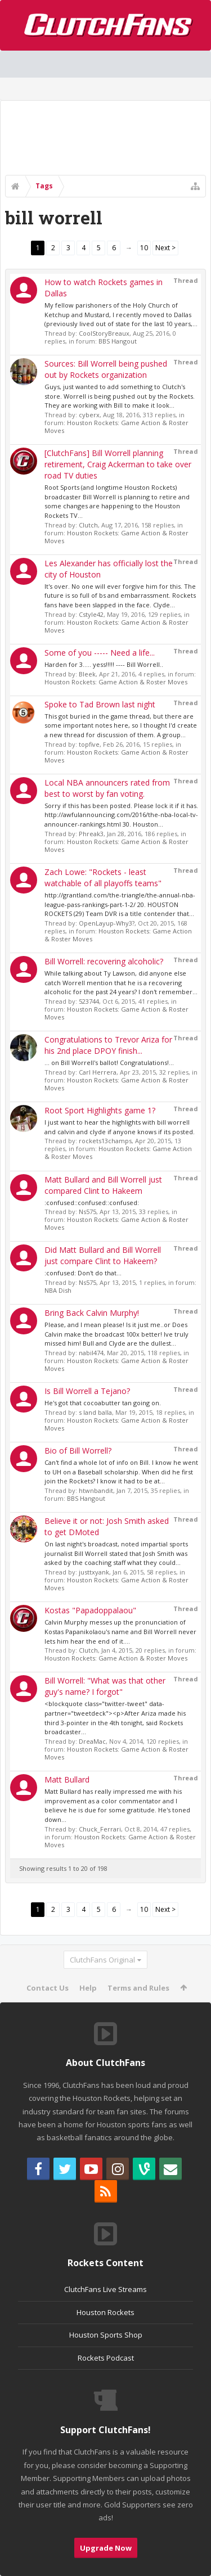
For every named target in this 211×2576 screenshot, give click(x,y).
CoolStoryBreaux (104, 333)
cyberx (89, 414)
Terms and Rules (138, 1988)
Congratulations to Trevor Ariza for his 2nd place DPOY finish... (108, 1045)
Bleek (87, 674)
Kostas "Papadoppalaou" (90, 1610)
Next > (165, 247)
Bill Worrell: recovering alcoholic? (103, 961)
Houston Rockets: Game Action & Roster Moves (116, 426)
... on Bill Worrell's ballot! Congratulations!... (109, 1062)
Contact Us (47, 1988)
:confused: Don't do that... (83, 1273)
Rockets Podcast (106, 2358)
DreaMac (92, 1741)
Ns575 (87, 1211)
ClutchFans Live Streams (105, 2289)
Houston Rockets (105, 2312)
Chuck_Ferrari (100, 1829)
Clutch (88, 525)
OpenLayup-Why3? (106, 923)
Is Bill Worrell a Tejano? (87, 1391)
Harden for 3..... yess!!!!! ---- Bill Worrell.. (103, 664)
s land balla (95, 1412)
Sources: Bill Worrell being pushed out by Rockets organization (105, 369)
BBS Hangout (117, 341)
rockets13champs (105, 1140)
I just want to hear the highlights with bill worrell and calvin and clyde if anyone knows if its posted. (119, 1127)
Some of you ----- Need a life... (99, 652)
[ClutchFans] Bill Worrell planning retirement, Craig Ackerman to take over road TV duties (117, 464)
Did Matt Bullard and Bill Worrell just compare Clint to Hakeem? (102, 1255)
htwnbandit (96, 1490)
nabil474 (91, 1352)
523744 (89, 1001)
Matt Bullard (66, 1779)
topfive (89, 744)
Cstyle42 (91, 614)
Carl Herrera (97, 1072)
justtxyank (94, 1572)
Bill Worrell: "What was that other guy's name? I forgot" (104, 1686)
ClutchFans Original (102, 1960)
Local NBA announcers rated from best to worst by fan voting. (107, 788)
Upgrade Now (106, 2548)
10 (144, 247)
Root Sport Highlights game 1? (99, 1110)
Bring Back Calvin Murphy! (91, 1312)
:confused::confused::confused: (91, 1202)
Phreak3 (91, 833)
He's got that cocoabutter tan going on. (102, 1402)
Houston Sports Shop (105, 2335)
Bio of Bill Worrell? (77, 1450)
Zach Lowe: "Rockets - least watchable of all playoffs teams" (102, 877)
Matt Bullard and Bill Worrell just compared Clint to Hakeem (103, 1185)
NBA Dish (57, 1290)
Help (88, 1988)
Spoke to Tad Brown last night (99, 704)
